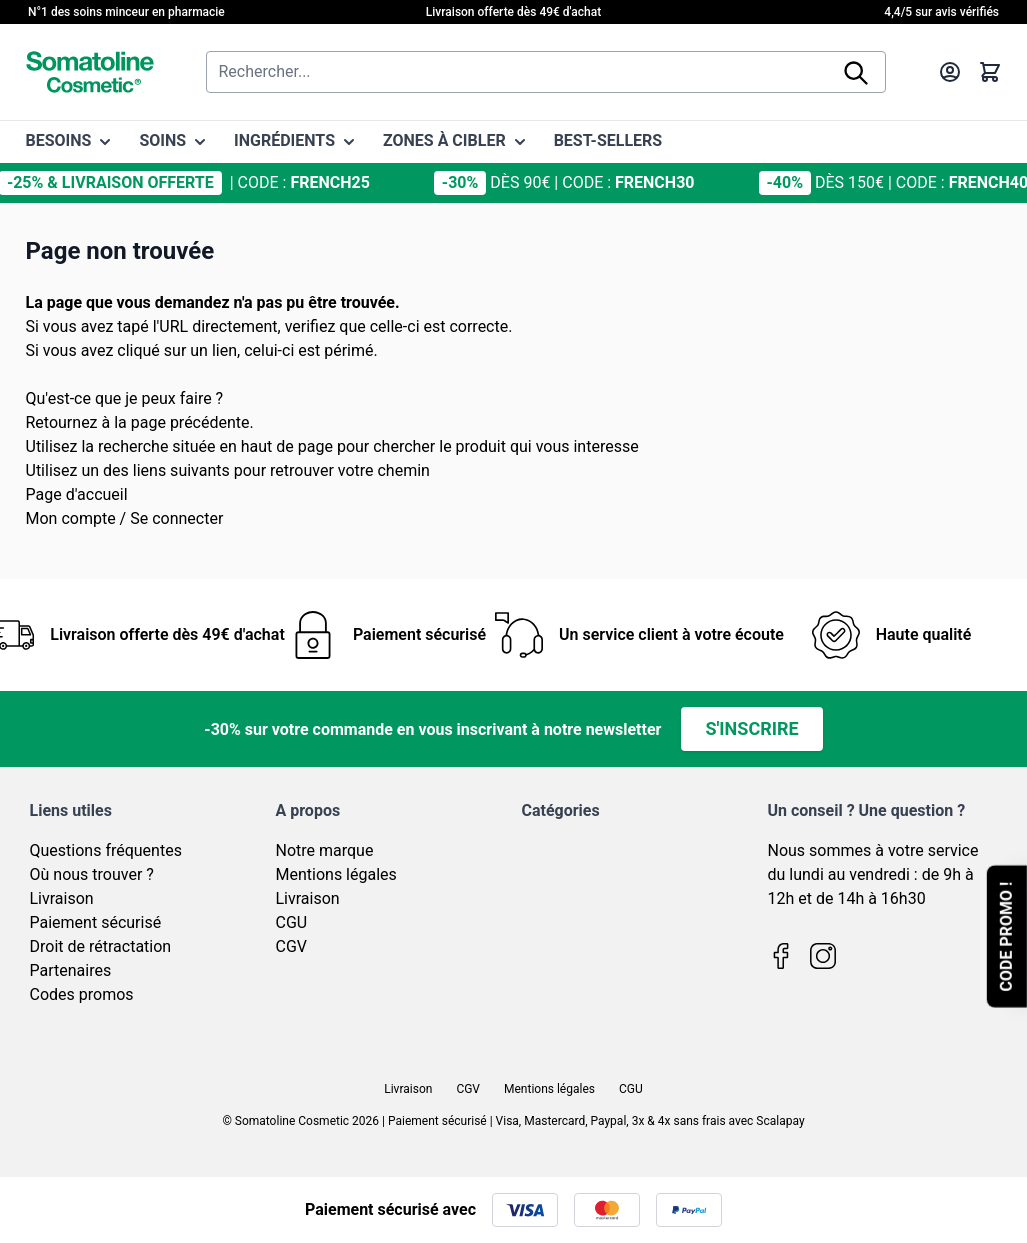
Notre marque (325, 850)
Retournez (62, 422)
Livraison (62, 898)
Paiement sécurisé (96, 922)
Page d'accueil (77, 494)
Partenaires (71, 970)
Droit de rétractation (101, 946)
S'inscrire (751, 728)
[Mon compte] (950, 72)
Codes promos (82, 994)
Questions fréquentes (106, 850)
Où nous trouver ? (92, 874)
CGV (292, 946)
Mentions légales (336, 874)
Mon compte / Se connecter (125, 518)
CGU (292, 922)
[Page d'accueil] (90, 72)
